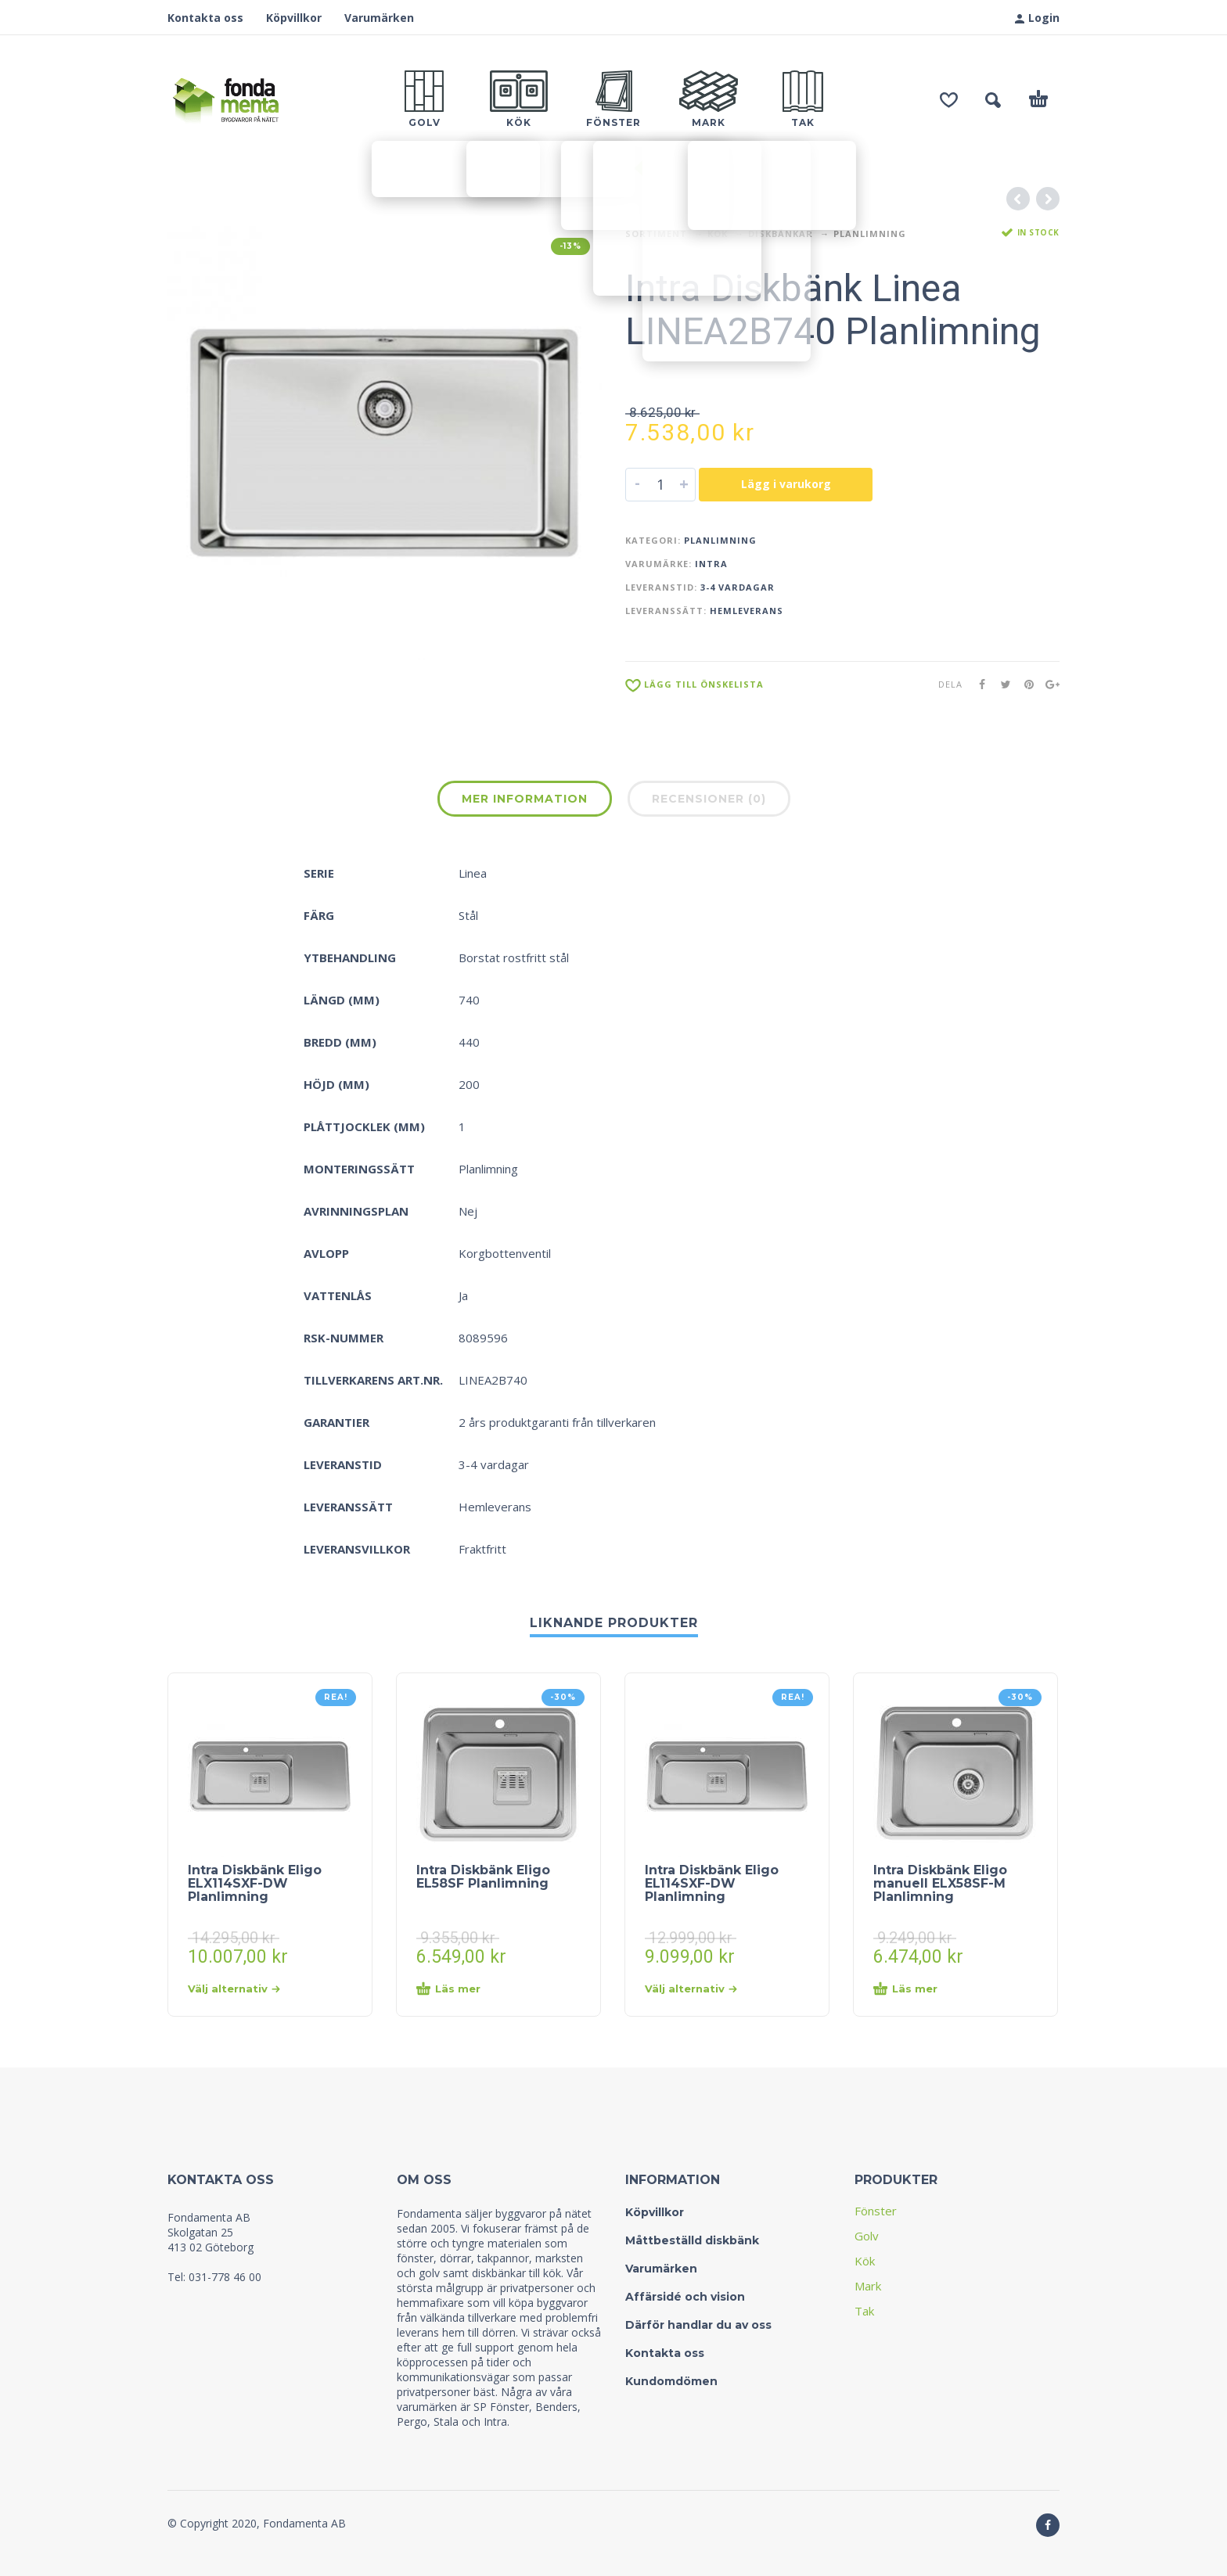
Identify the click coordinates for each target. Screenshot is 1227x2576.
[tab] (524, 802)
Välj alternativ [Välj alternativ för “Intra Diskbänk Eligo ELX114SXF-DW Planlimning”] (234, 1988)
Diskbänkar (780, 233)
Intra (711, 563)
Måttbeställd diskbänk (692, 2240)
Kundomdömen (671, 2381)
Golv (867, 2236)
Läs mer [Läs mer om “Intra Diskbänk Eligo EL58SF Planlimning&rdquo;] (448, 1988)
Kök (717, 233)
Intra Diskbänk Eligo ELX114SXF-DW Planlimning (255, 1883)
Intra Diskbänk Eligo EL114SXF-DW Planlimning (712, 1883)
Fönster (876, 2211)
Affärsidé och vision (685, 2297)
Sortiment (656, 233)
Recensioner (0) (709, 799)
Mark (868, 2286)
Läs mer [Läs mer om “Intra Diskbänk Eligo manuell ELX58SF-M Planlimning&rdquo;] (905, 1988)
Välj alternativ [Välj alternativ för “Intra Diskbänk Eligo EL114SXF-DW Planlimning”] (691, 1988)
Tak (864, 2311)
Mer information (525, 799)
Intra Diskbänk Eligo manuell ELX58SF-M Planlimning (940, 1883)
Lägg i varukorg (786, 483)
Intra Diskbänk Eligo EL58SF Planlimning (483, 1877)
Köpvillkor (294, 17)
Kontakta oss (205, 17)
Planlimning (869, 233)
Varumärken (379, 17)
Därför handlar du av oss (698, 2325)
